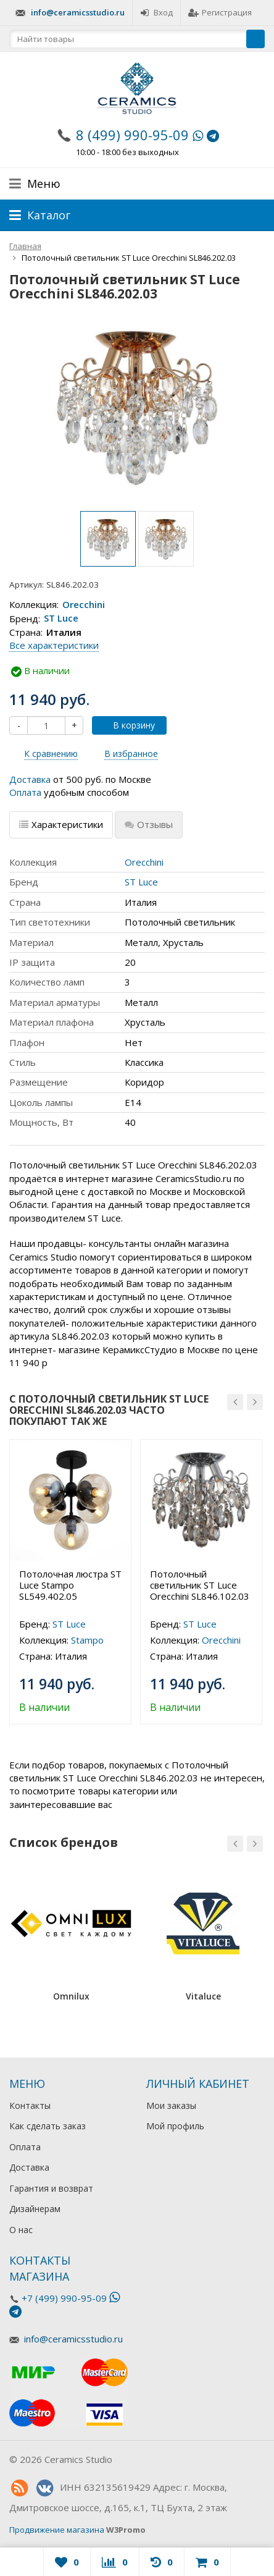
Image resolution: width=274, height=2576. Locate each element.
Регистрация (220, 12)
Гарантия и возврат (51, 2188)
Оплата (25, 792)
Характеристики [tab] (61, 824)
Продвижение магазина (56, 2529)
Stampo (87, 1640)
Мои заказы (171, 2105)
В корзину (127, 725)
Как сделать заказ (47, 2126)
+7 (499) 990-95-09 (64, 2298)
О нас (21, 2230)
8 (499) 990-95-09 (132, 134)
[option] (108, 539)
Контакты (30, 2105)
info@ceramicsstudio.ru (78, 12)
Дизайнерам (34, 2209)
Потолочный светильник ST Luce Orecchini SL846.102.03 (199, 1585)
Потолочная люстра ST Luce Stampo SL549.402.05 (70, 1585)
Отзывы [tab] (149, 824)
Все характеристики (54, 645)
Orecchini (83, 604)
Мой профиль (175, 2126)
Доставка (30, 779)
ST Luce (61, 618)
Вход (156, 12)
